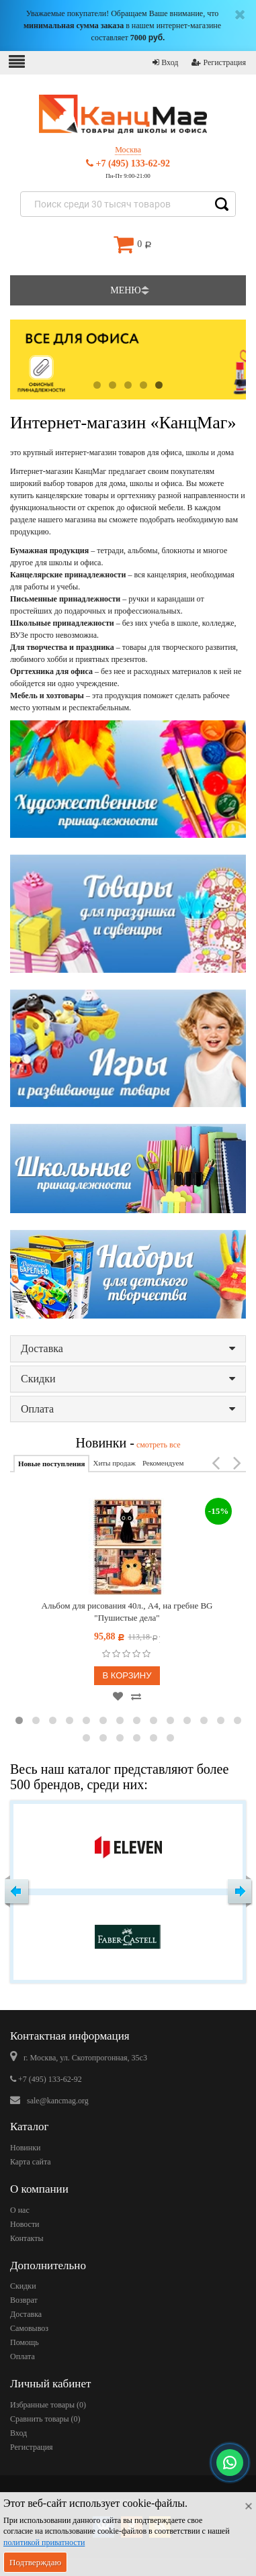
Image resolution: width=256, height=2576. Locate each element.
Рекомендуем (162, 1463)
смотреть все (157, 1444)
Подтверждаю (35, 2562)
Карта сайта (30, 2161)
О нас (20, 2210)
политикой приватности (44, 2542)
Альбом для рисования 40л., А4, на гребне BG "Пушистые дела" (127, 1612)
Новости (25, 2224)
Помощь (24, 2342)
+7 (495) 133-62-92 (128, 163)
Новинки (25, 2147)
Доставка (128, 1348)
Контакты (27, 2238)
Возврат (24, 2300)
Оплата (128, 1409)
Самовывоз (29, 2328)
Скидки (128, 1378)
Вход (165, 62)
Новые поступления (51, 1464)
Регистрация (218, 62)
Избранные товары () (48, 2405)
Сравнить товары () (45, 2419)
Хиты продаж (114, 1463)
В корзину (126, 1675)
